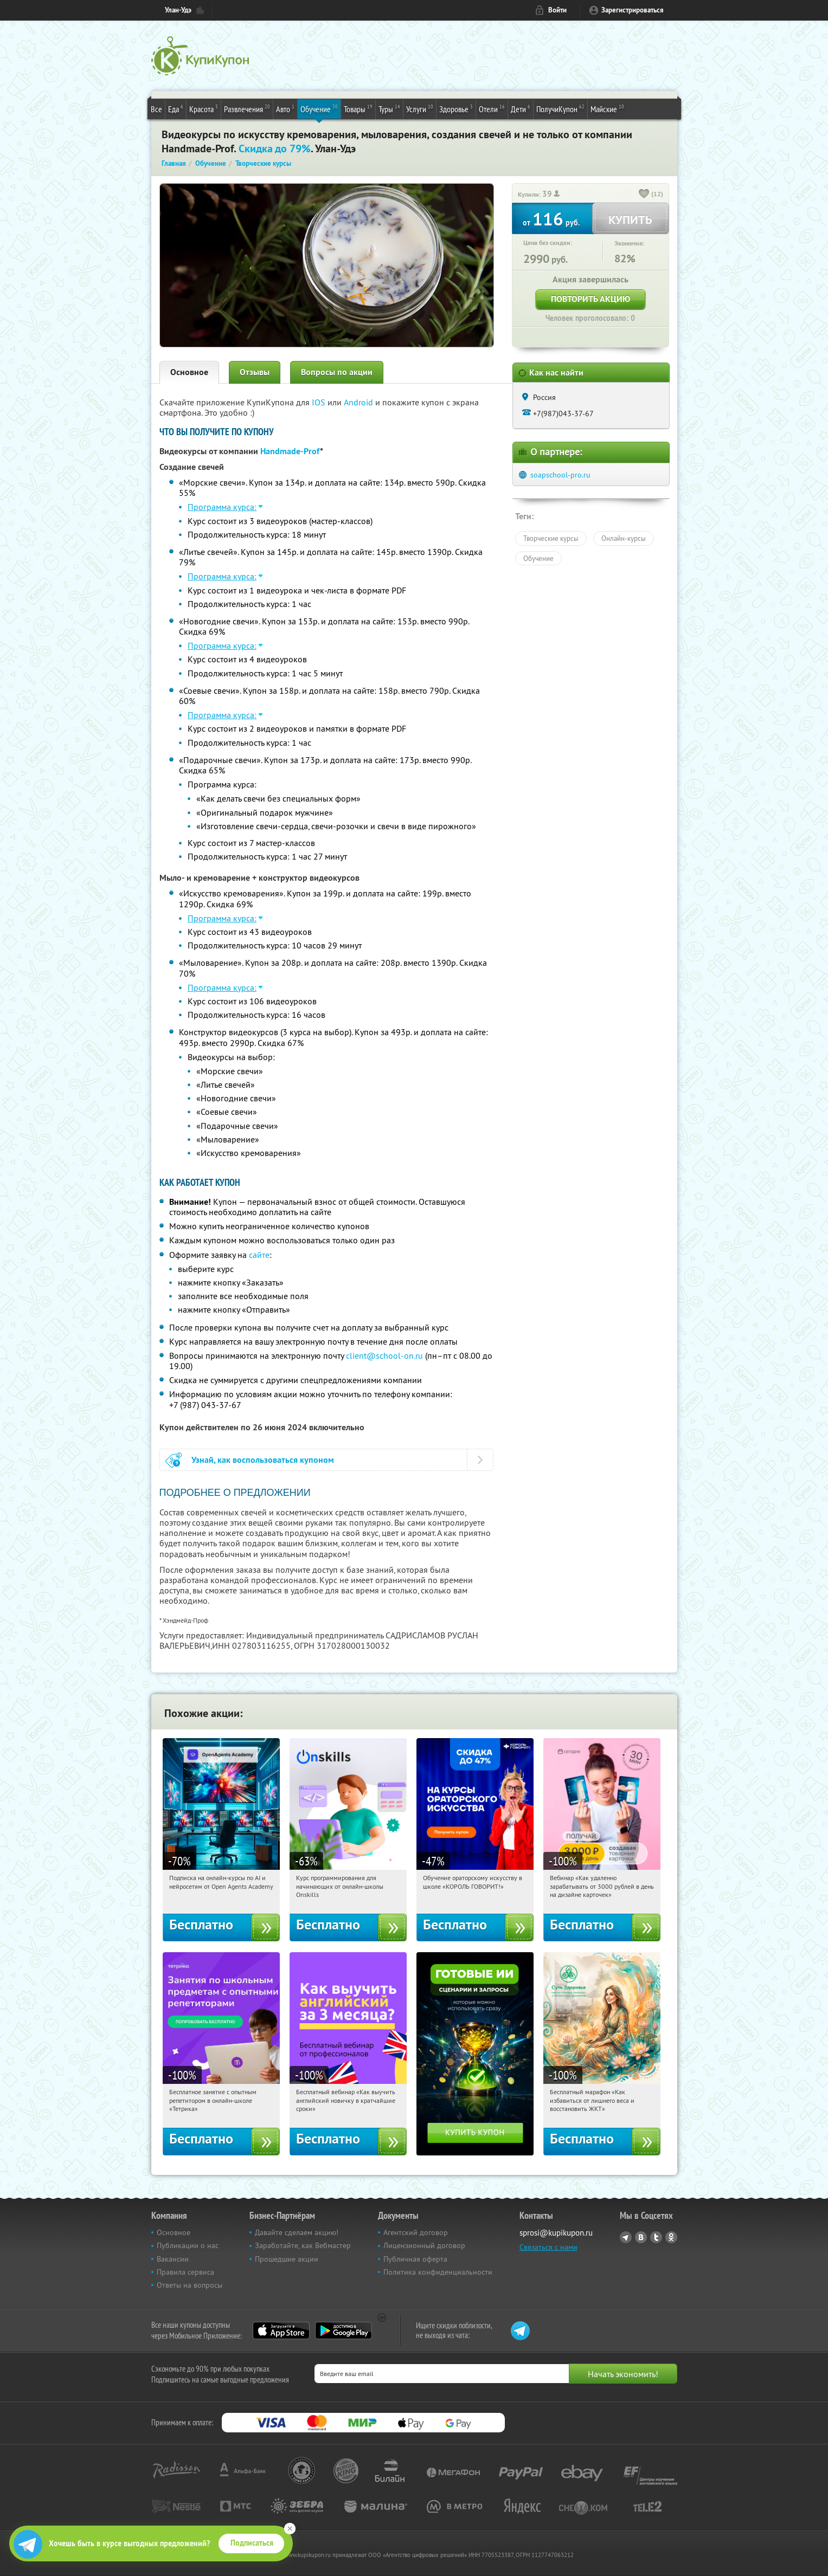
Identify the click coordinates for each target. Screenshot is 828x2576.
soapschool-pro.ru (560, 475)
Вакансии (173, 2259)
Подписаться (251, 2543)
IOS (320, 402)
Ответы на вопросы (189, 2285)
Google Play (343, 2330)
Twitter (656, 2237)
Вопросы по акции (337, 372)
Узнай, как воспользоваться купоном (262, 1459)
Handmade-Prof (290, 451)
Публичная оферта (415, 2259)
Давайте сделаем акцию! (296, 2232)
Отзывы (254, 372)
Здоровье (456, 108)
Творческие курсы (551, 538)
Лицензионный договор (424, 2245)
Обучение (319, 108)
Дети (520, 108)
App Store (281, 2330)
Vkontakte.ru (641, 2237)
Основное (189, 372)
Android (359, 402)
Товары (358, 108)
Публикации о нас (188, 2245)
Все (156, 109)
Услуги (419, 108)
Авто (285, 108)
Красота (203, 108)
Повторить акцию (590, 299)
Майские (607, 108)
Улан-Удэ (178, 10)
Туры (389, 108)
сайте (259, 1254)
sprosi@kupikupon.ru (556, 2233)
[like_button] (644, 194)
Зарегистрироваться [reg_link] (632, 10)
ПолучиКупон (560, 108)
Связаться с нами (548, 2247)
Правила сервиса (185, 2272)
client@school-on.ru (384, 1355)
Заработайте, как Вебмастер (303, 2245)
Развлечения (247, 108)
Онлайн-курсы (623, 538)
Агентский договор (415, 2232)
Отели (492, 108)
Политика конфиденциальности (437, 2272)
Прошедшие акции (286, 2259)
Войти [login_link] (557, 10)
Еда (175, 108)
